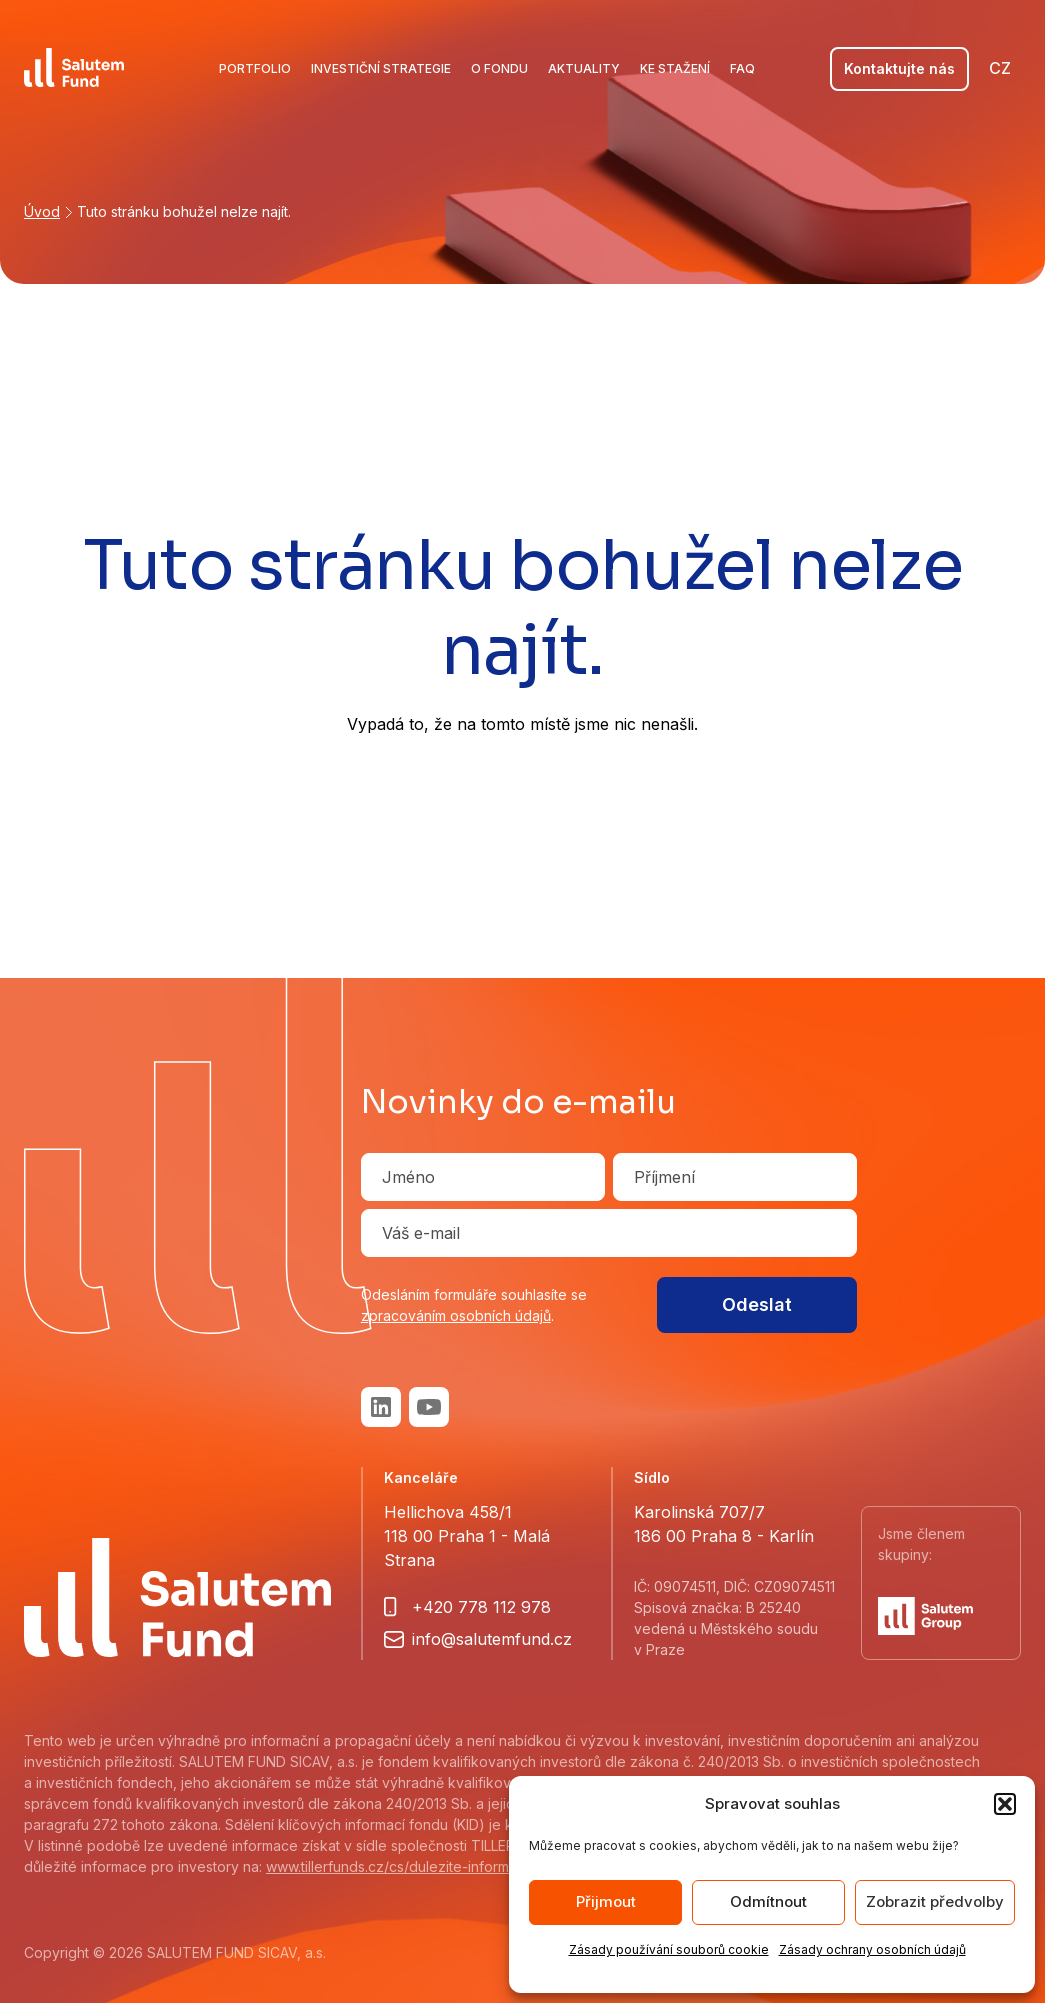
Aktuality (584, 68)
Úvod (42, 211)
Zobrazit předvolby (935, 1901)
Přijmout (606, 1901)
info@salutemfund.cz (492, 1639)
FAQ (742, 68)
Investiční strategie (381, 68)
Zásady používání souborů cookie (669, 1949)
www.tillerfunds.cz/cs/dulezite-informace (400, 1866)
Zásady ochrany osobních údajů (872, 1949)
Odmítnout (768, 1901)
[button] (1005, 1804)
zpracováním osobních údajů (456, 1315)
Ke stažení (675, 68)
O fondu (499, 68)
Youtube (429, 1407)
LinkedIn (381, 1407)
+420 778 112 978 (481, 1607)
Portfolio (255, 68)
